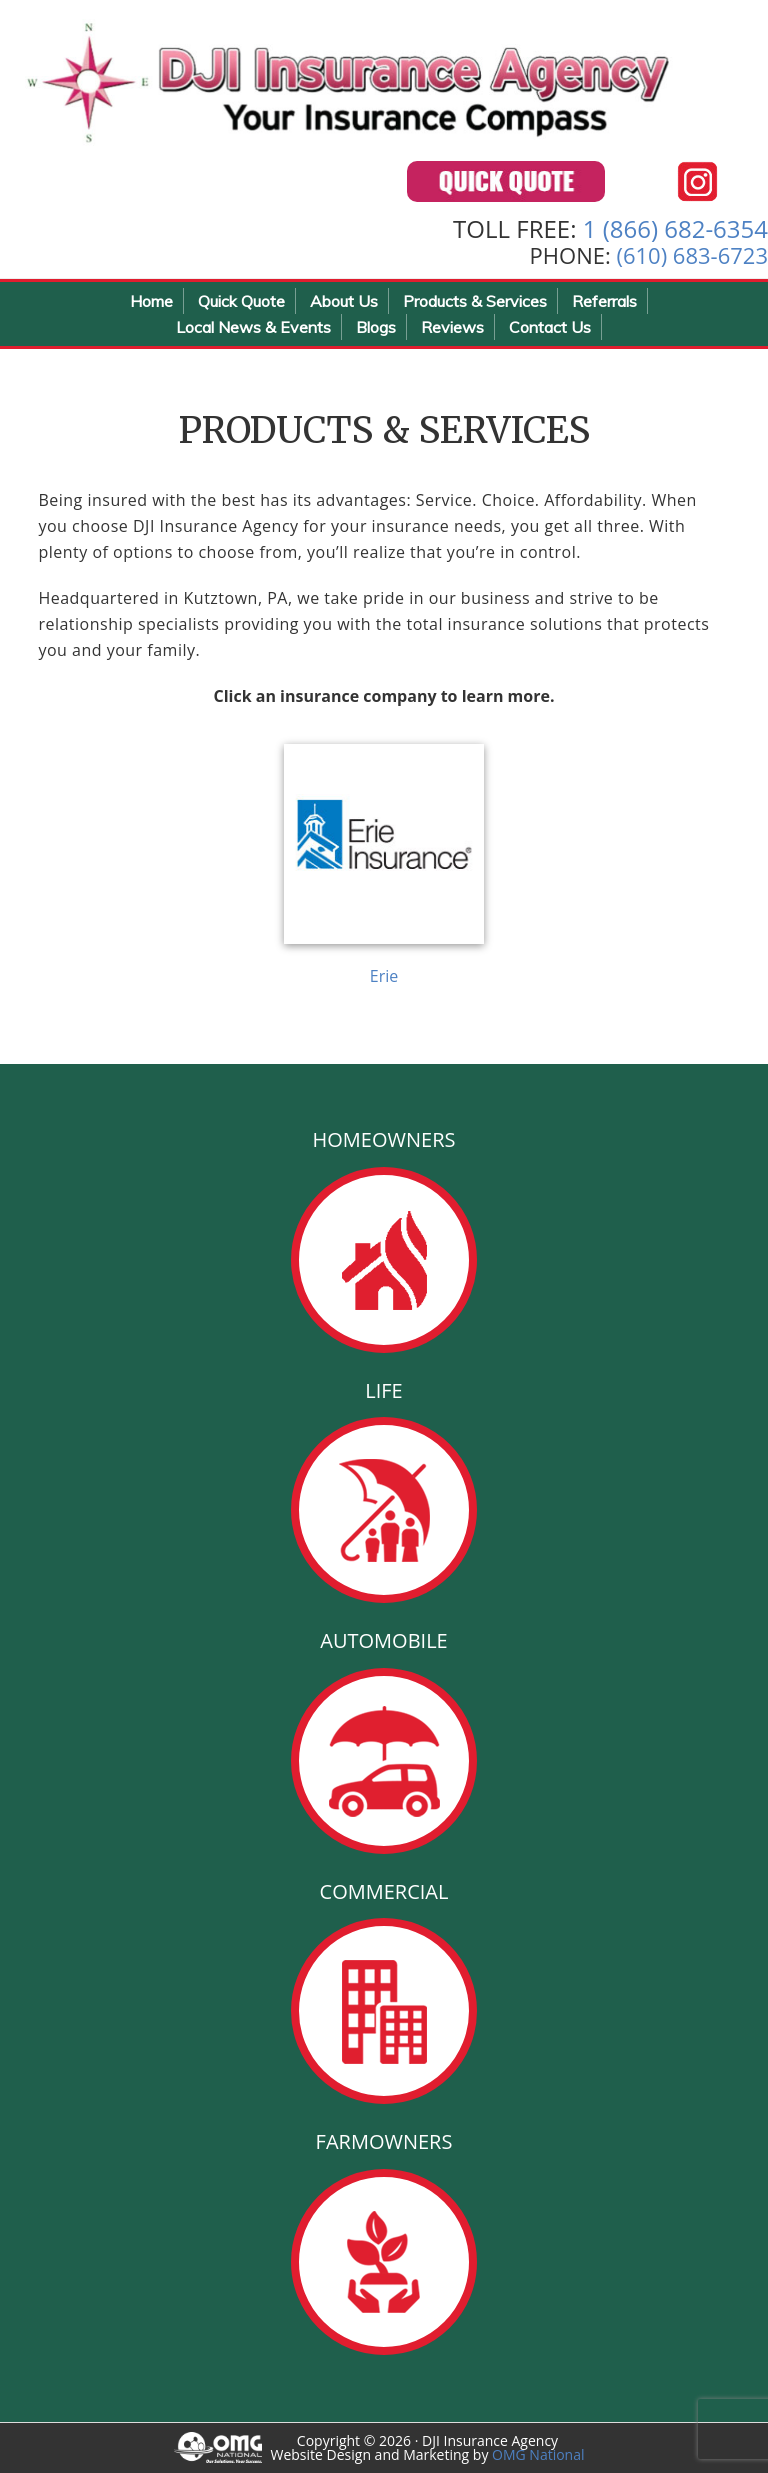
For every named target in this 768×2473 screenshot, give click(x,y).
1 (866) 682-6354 (675, 228)
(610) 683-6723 (692, 255)
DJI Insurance (350, 80)
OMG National (538, 2454)
